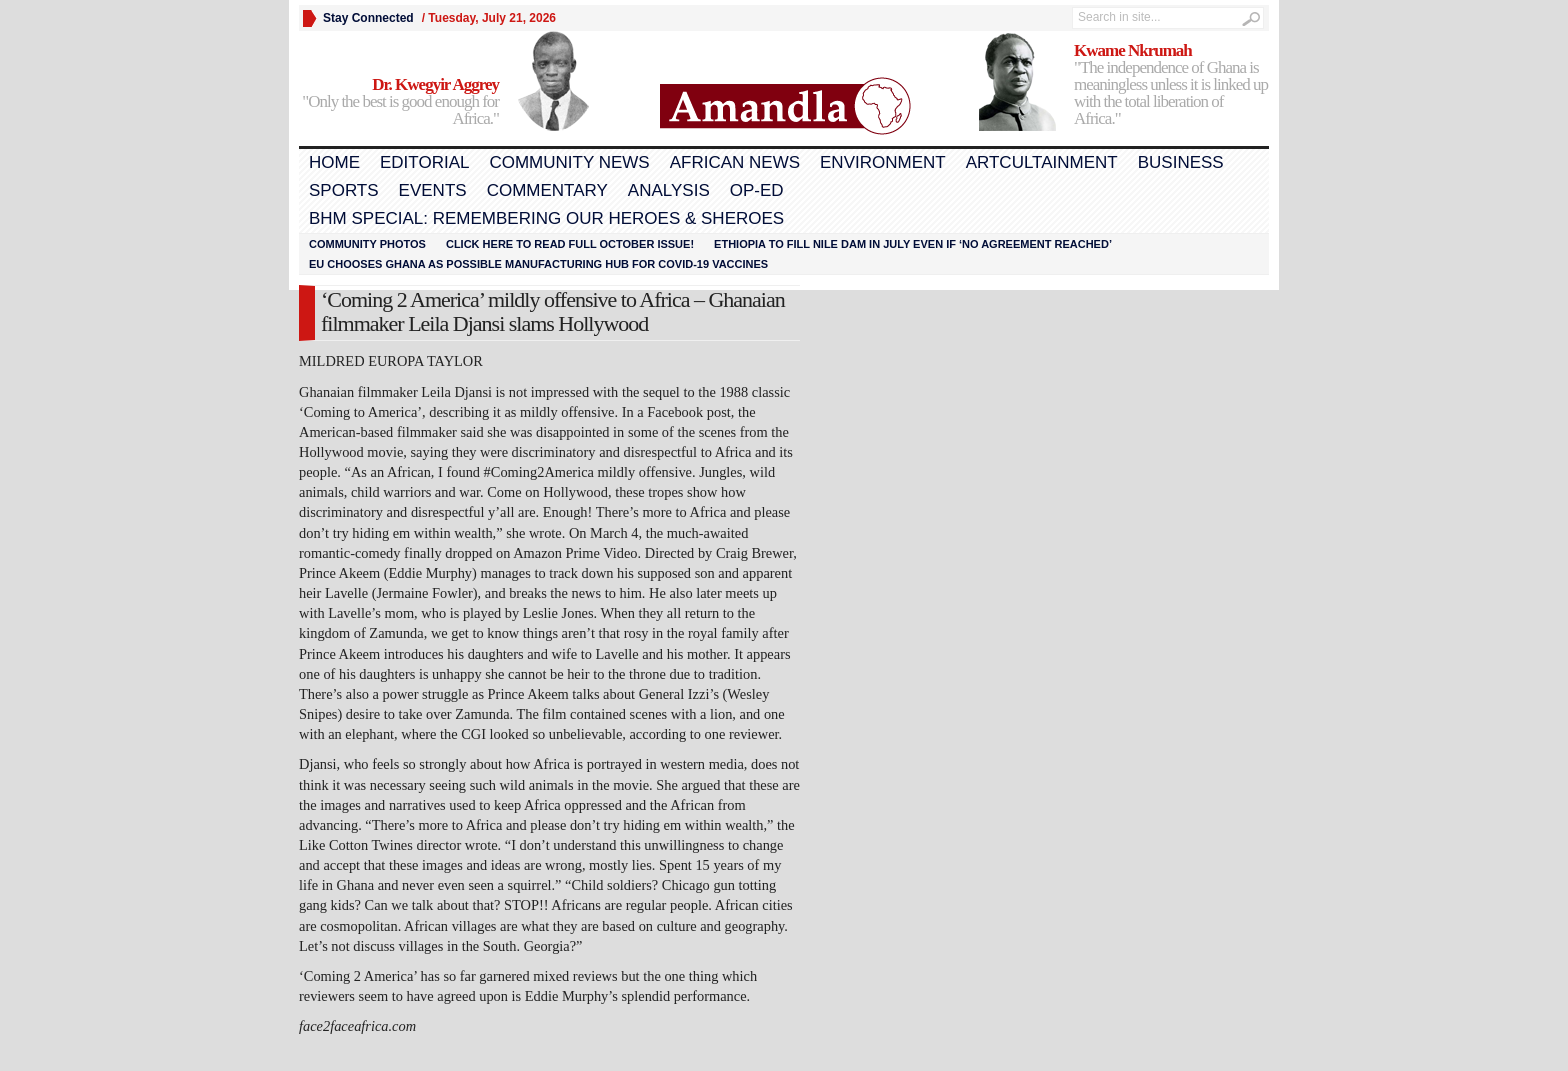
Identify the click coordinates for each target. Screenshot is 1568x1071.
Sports (344, 190)
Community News (569, 162)
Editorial (424, 162)
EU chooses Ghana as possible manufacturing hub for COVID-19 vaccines (538, 264)
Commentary (547, 190)
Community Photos (367, 244)
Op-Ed (757, 190)
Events (433, 190)
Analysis (669, 190)
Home (334, 162)
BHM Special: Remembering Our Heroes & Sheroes (546, 218)
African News (735, 162)
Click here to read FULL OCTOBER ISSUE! (570, 244)
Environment (883, 162)
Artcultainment (1042, 162)
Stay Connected (368, 18)
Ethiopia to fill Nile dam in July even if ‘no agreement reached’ (913, 244)
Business (1181, 162)
